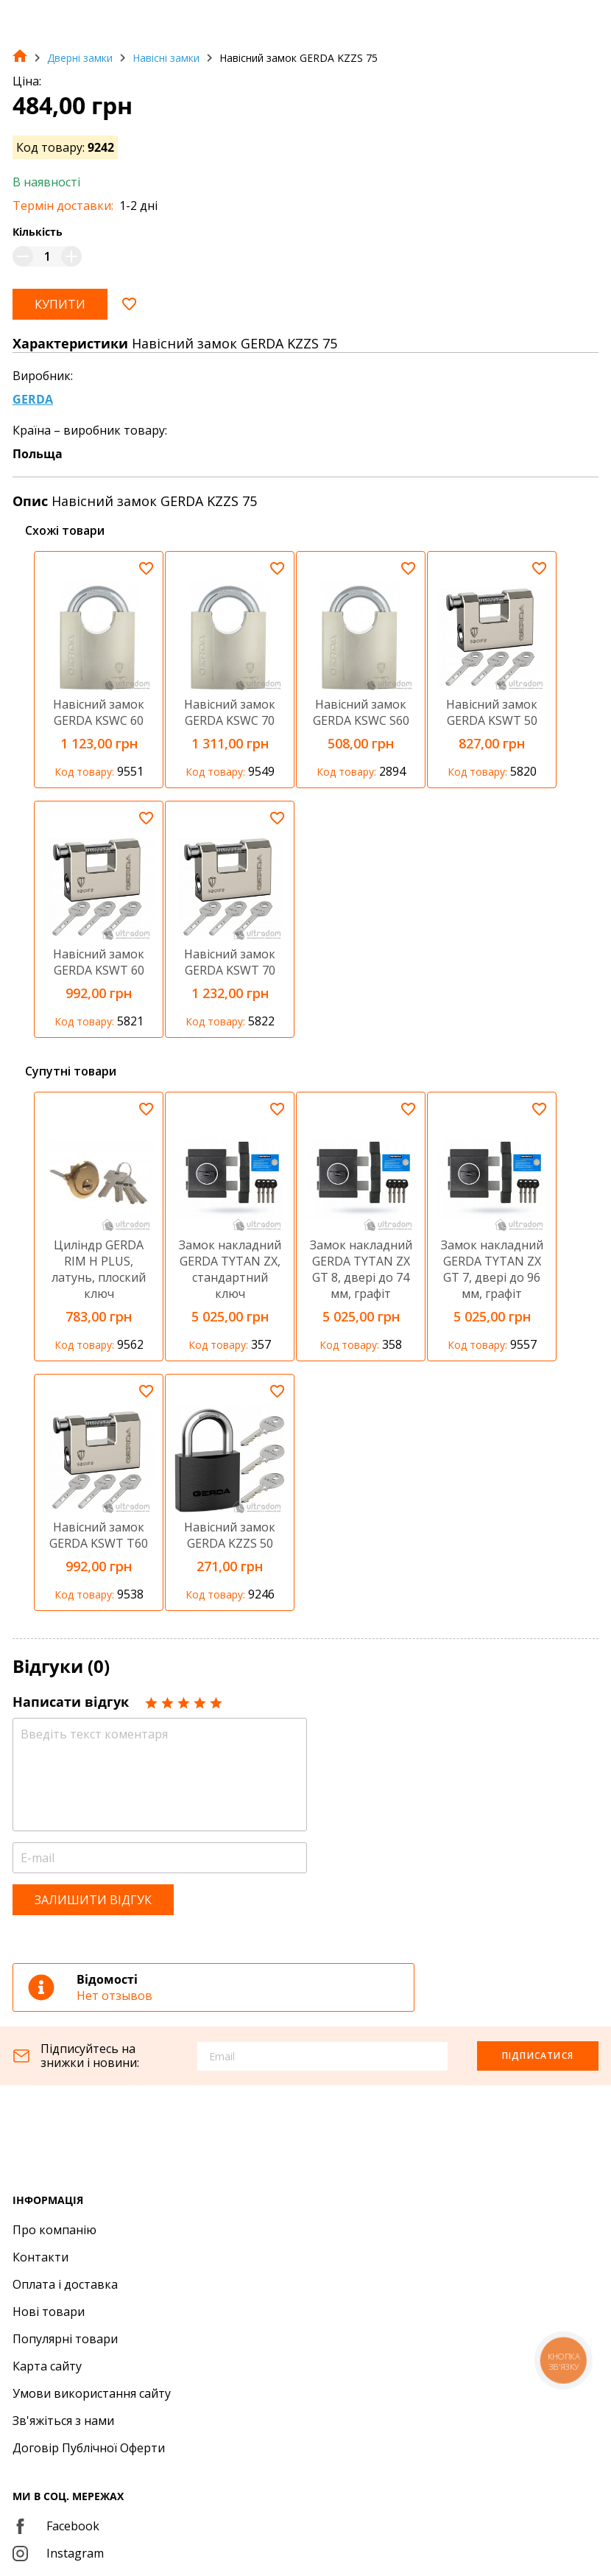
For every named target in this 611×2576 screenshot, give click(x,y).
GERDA (33, 399)
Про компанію (54, 2230)
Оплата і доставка (65, 2284)
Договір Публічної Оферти (89, 2448)
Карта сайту (47, 2366)
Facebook (56, 2526)
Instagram (58, 2553)
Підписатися (537, 2055)
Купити (60, 304)
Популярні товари (65, 2339)
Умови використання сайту (92, 2393)
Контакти (40, 2257)
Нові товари (49, 2311)
